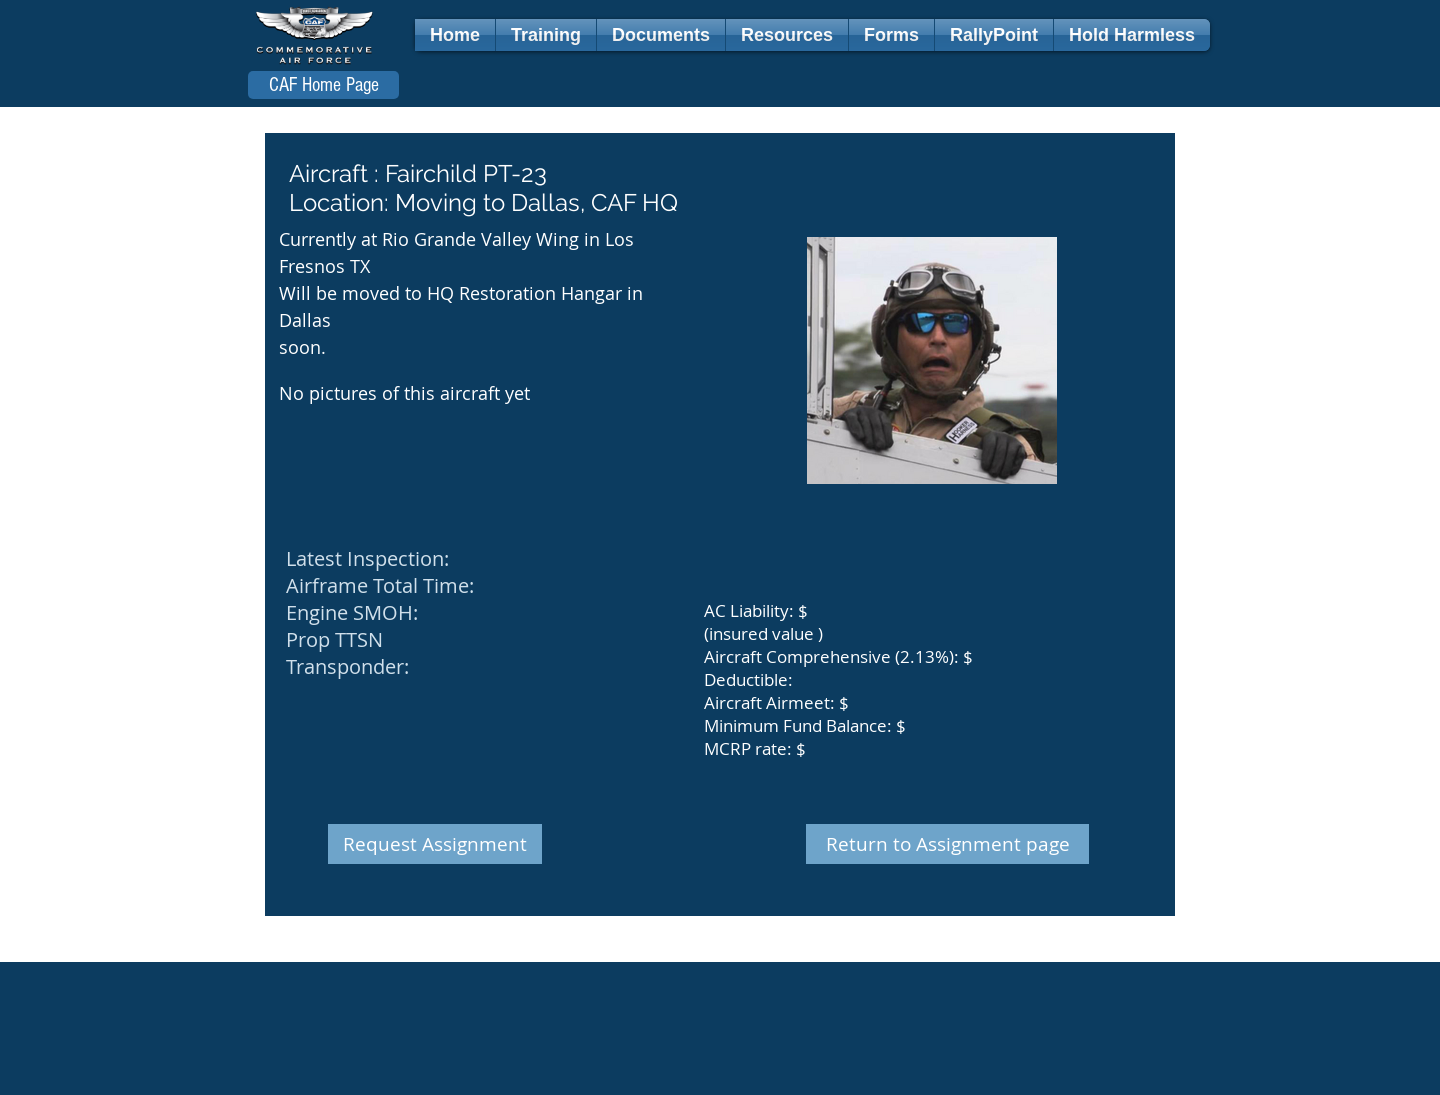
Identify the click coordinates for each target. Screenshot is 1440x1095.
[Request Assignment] (435, 844)
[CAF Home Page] (323, 85)
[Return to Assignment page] (947, 844)
